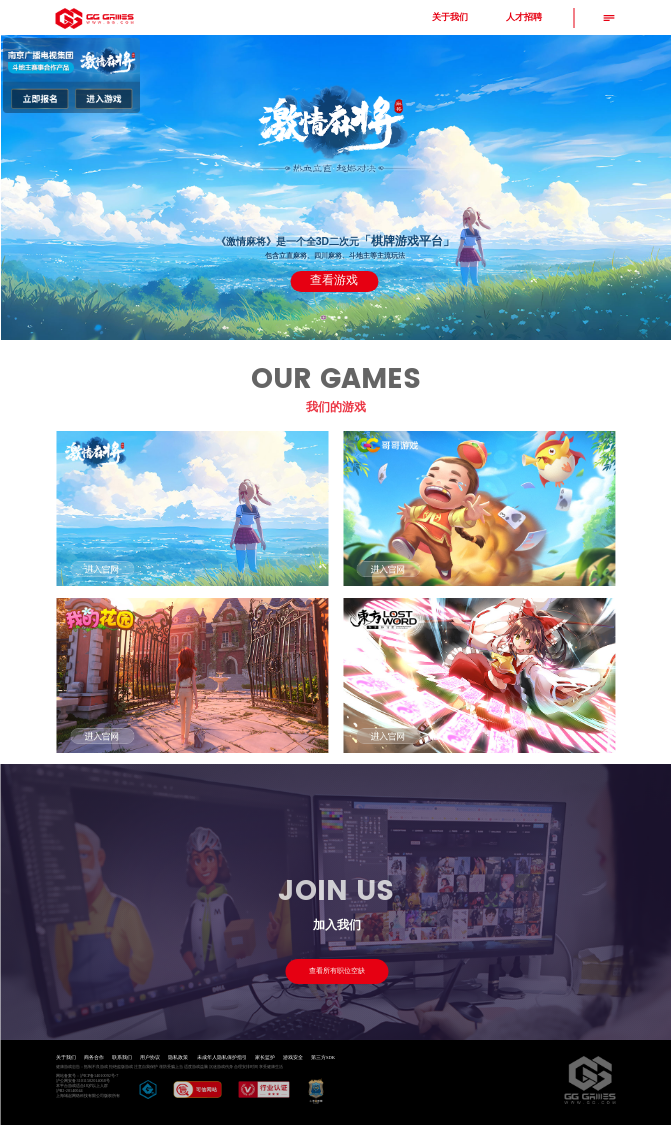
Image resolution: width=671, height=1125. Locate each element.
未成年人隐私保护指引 (222, 1057)
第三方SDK (323, 1057)
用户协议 (150, 1057)
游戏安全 (293, 1057)
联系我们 (122, 1057)
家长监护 (265, 1057)
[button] (323, 318)
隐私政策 (178, 1057)
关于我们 (66, 1057)
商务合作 (94, 1057)
